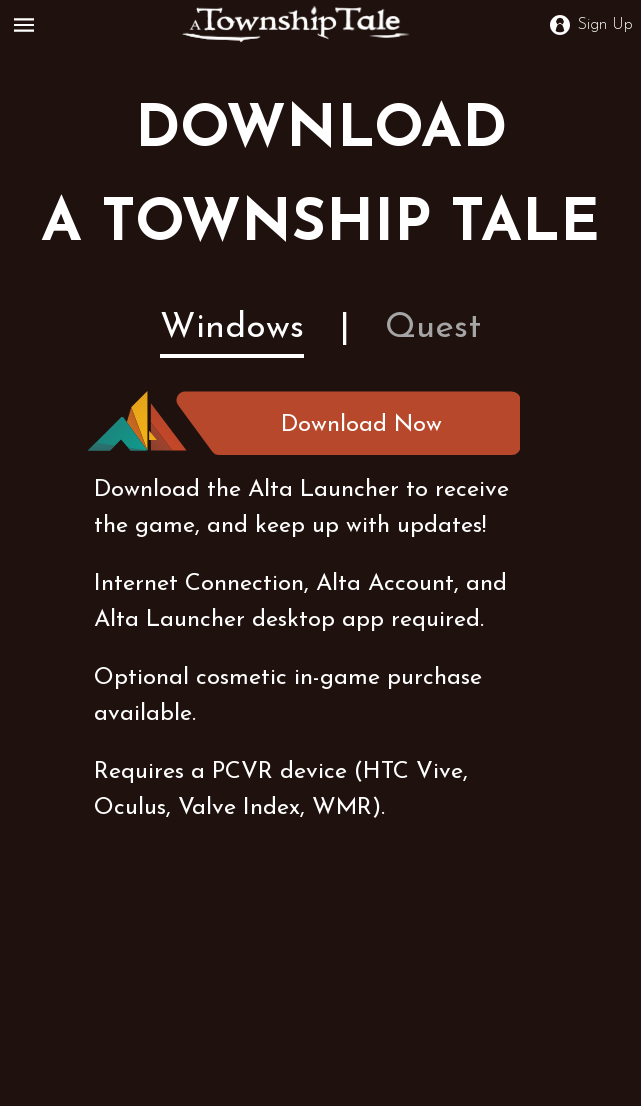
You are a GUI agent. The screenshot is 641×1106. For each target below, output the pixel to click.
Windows (232, 328)
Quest (433, 328)
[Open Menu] (28, 25)
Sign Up (591, 25)
